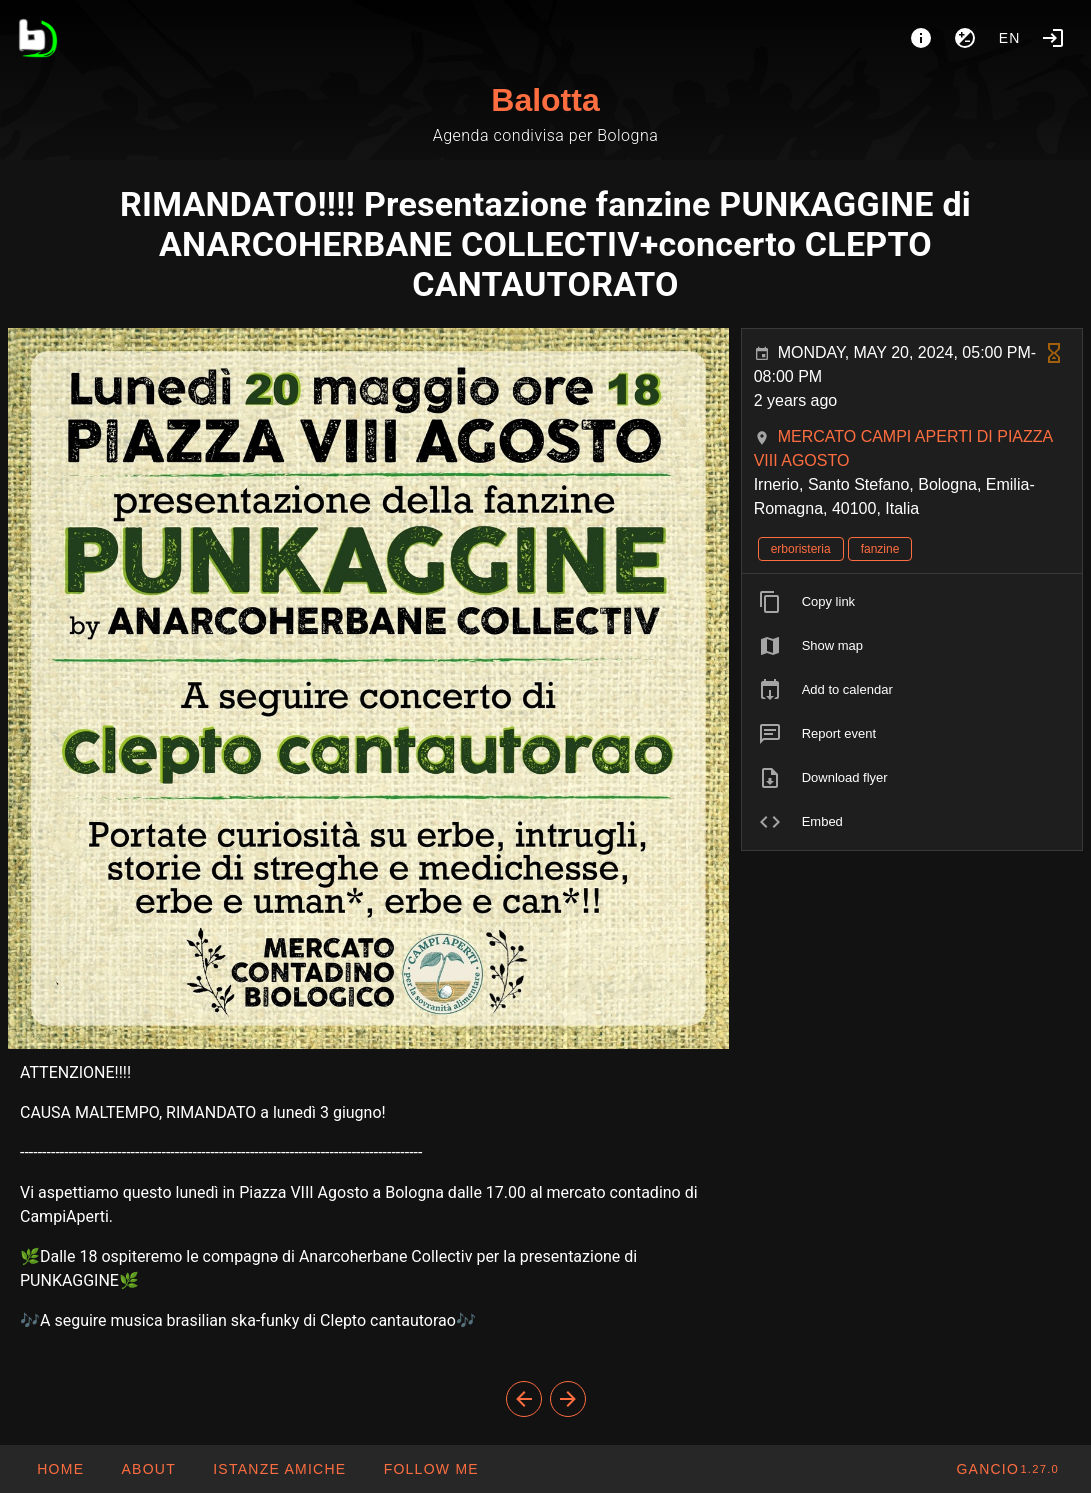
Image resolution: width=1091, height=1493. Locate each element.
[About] (921, 38)
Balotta (545, 100)
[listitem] (912, 602)
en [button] (1010, 38)
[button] (279, 1469)
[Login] (1053, 38)
